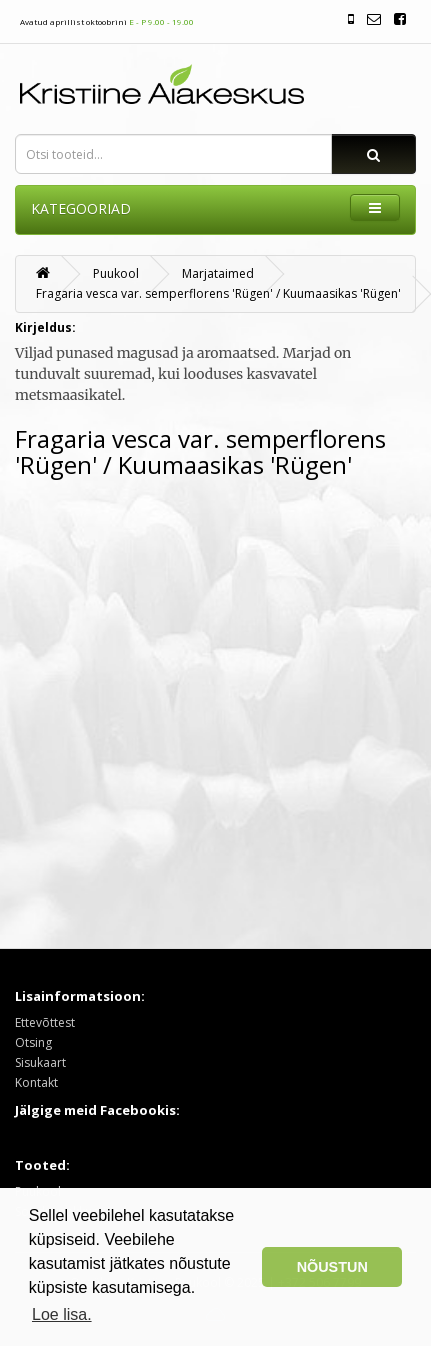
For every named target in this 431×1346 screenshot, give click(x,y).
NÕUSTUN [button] (332, 1267)
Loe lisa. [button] (62, 1314)
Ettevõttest (45, 1022)
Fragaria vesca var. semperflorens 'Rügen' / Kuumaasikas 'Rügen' (218, 293)
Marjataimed (218, 273)
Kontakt (36, 1082)
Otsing (33, 1042)
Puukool (116, 273)
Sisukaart (40, 1062)
